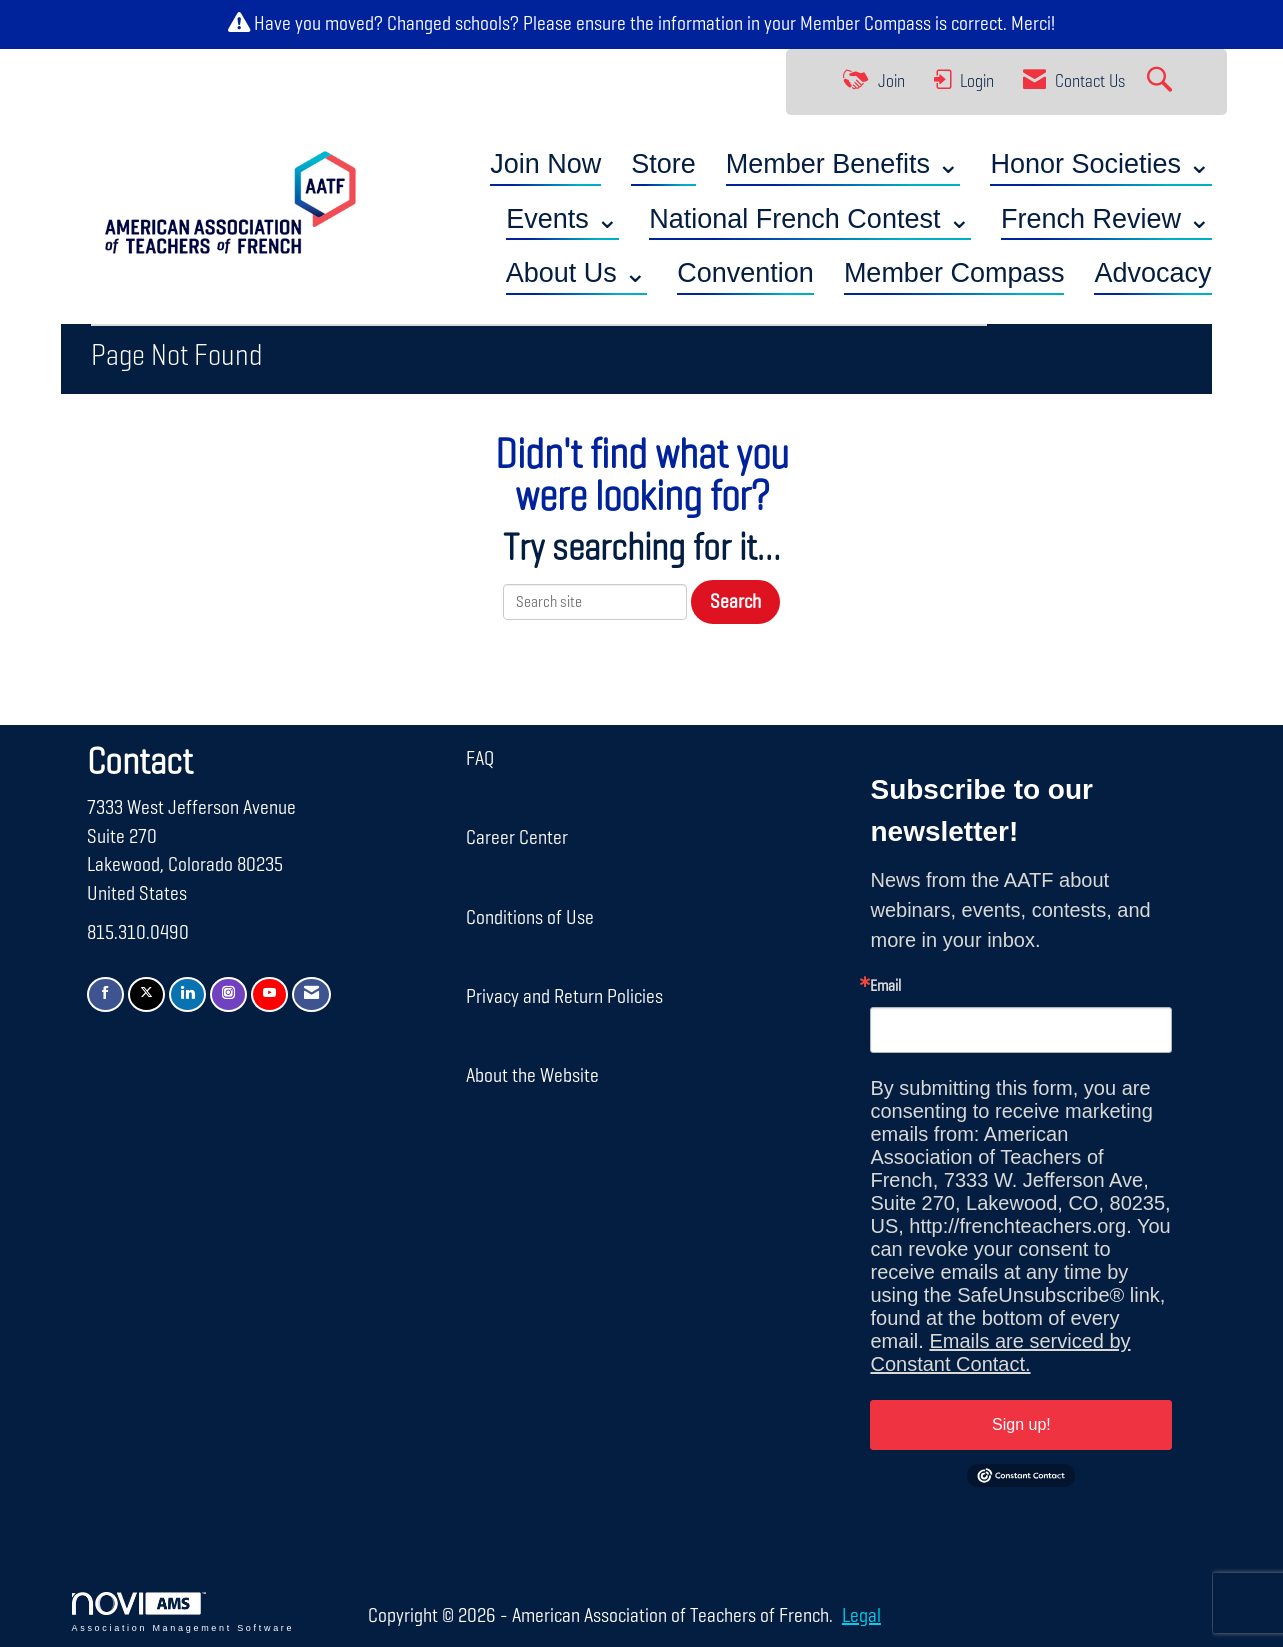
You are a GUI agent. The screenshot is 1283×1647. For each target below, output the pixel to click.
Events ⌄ (562, 219)
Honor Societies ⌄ (1100, 164)
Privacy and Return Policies (564, 997)
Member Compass (865, 24)
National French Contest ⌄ (810, 219)
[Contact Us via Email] (311, 994)
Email (885, 987)
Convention (745, 273)
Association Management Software (183, 1612)
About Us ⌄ (577, 273)
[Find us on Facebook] (105, 994)
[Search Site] (1162, 82)
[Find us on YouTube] (269, 994)
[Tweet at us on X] (146, 994)
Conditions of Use (530, 918)
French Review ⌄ (1106, 219)
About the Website (532, 1076)
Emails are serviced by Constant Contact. (1000, 1352)
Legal (861, 1616)
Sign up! (1021, 1424)
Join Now (545, 164)
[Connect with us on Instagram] (228, 994)
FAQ (480, 759)
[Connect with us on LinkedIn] (187, 994)
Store (663, 164)
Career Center (517, 838)
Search (735, 602)
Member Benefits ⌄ (843, 164)
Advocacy (1152, 273)
